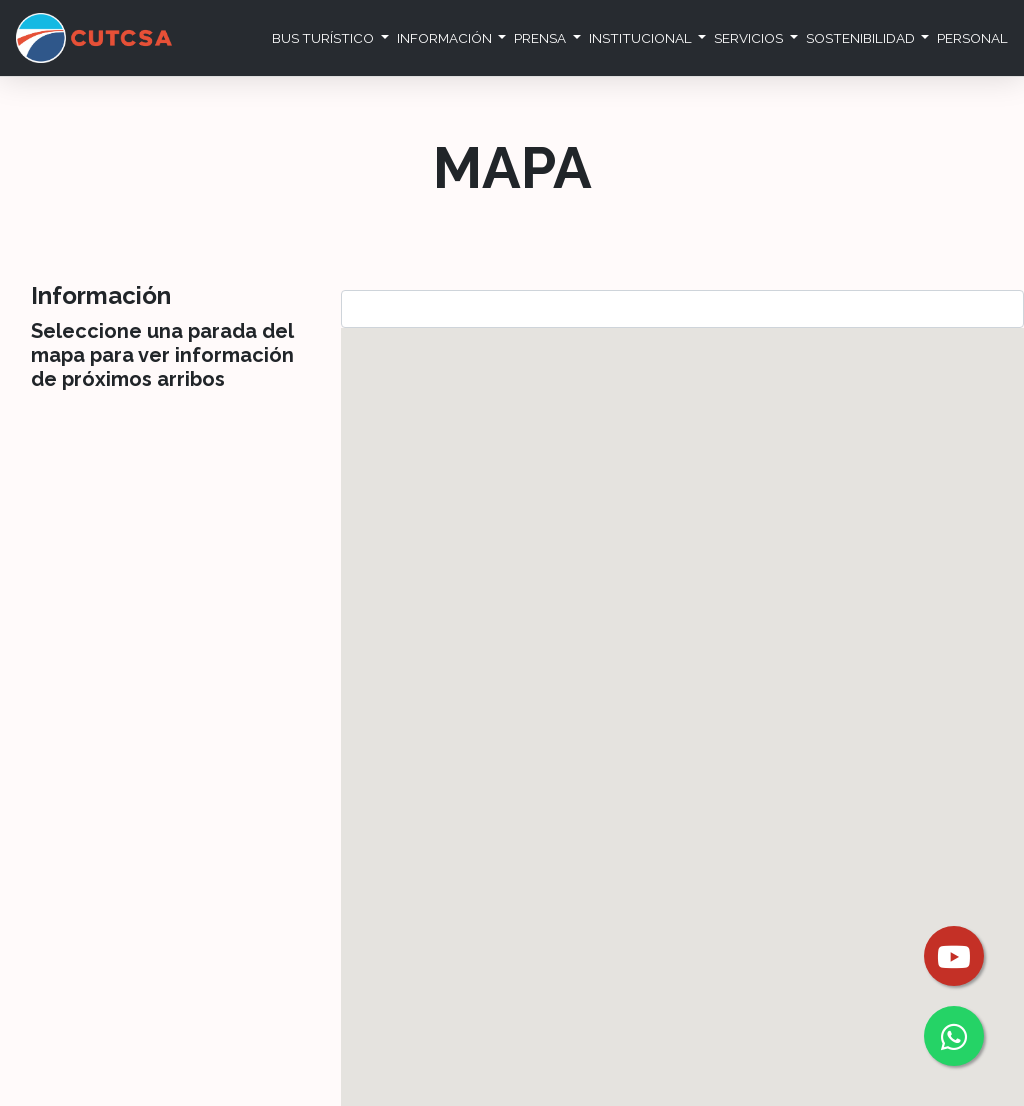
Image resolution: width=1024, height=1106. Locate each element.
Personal (972, 38)
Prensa (541, 38)
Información (446, 38)
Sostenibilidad (862, 38)
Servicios (750, 38)
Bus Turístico (324, 38)
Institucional (642, 38)
